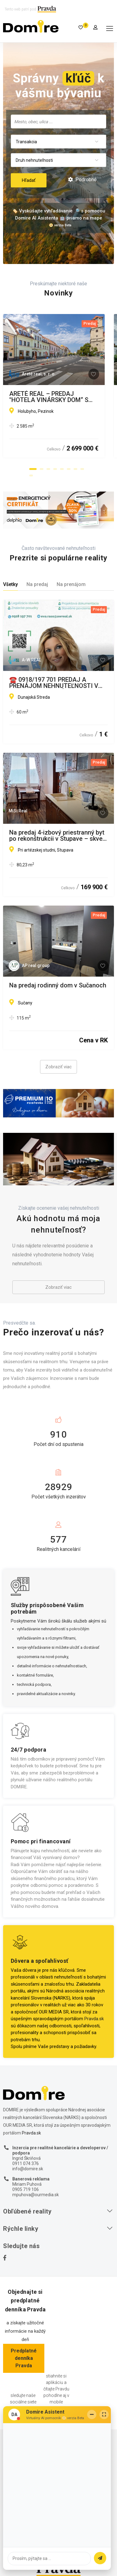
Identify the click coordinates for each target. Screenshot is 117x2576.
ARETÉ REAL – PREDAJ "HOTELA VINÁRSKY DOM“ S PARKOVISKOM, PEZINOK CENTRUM (57, 397)
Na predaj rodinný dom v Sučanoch (57, 985)
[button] (33, 469)
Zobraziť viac (58, 1067)
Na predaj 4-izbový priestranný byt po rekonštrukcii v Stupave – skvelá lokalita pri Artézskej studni (58, 835)
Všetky (10, 584)
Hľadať (28, 180)
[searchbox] (58, 121)
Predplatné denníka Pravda (24, 2358)
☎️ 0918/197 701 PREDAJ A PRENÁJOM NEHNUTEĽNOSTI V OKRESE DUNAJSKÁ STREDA (53, 682)
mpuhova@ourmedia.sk (35, 2194)
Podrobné (82, 179)
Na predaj (37, 584)
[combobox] (58, 121)
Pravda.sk (94, 2018)
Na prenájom (71, 584)
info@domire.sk (27, 2168)
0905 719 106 (25, 2189)
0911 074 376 (25, 2163)
